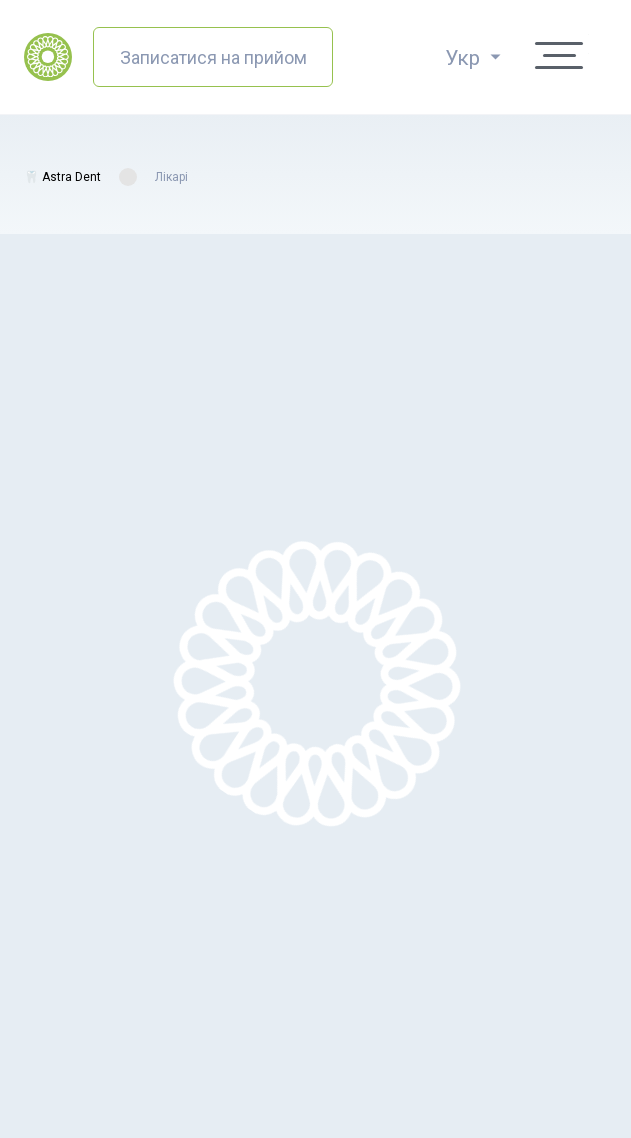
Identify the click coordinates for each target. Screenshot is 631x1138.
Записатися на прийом (213, 57)
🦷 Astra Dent (62, 177)
